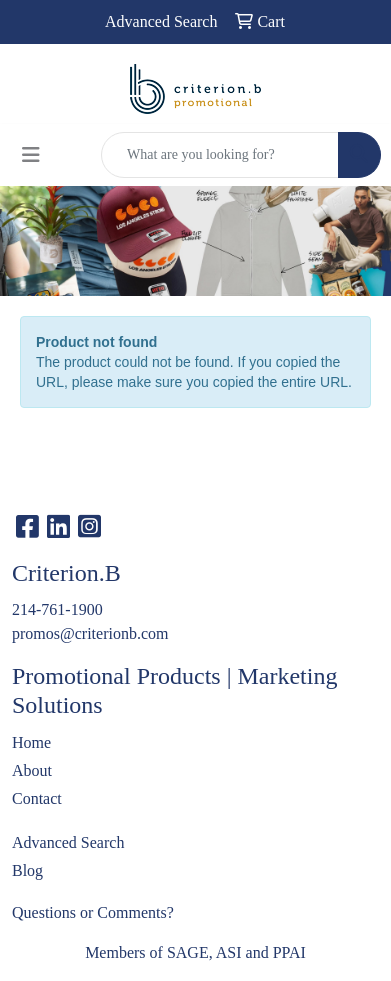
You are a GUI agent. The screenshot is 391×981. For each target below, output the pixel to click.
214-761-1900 (57, 609)
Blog (27, 870)
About (32, 770)
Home (31, 742)
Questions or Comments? (93, 912)
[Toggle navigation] (31, 155)
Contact (37, 798)
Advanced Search (68, 842)
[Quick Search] (220, 155)
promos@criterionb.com (90, 633)
